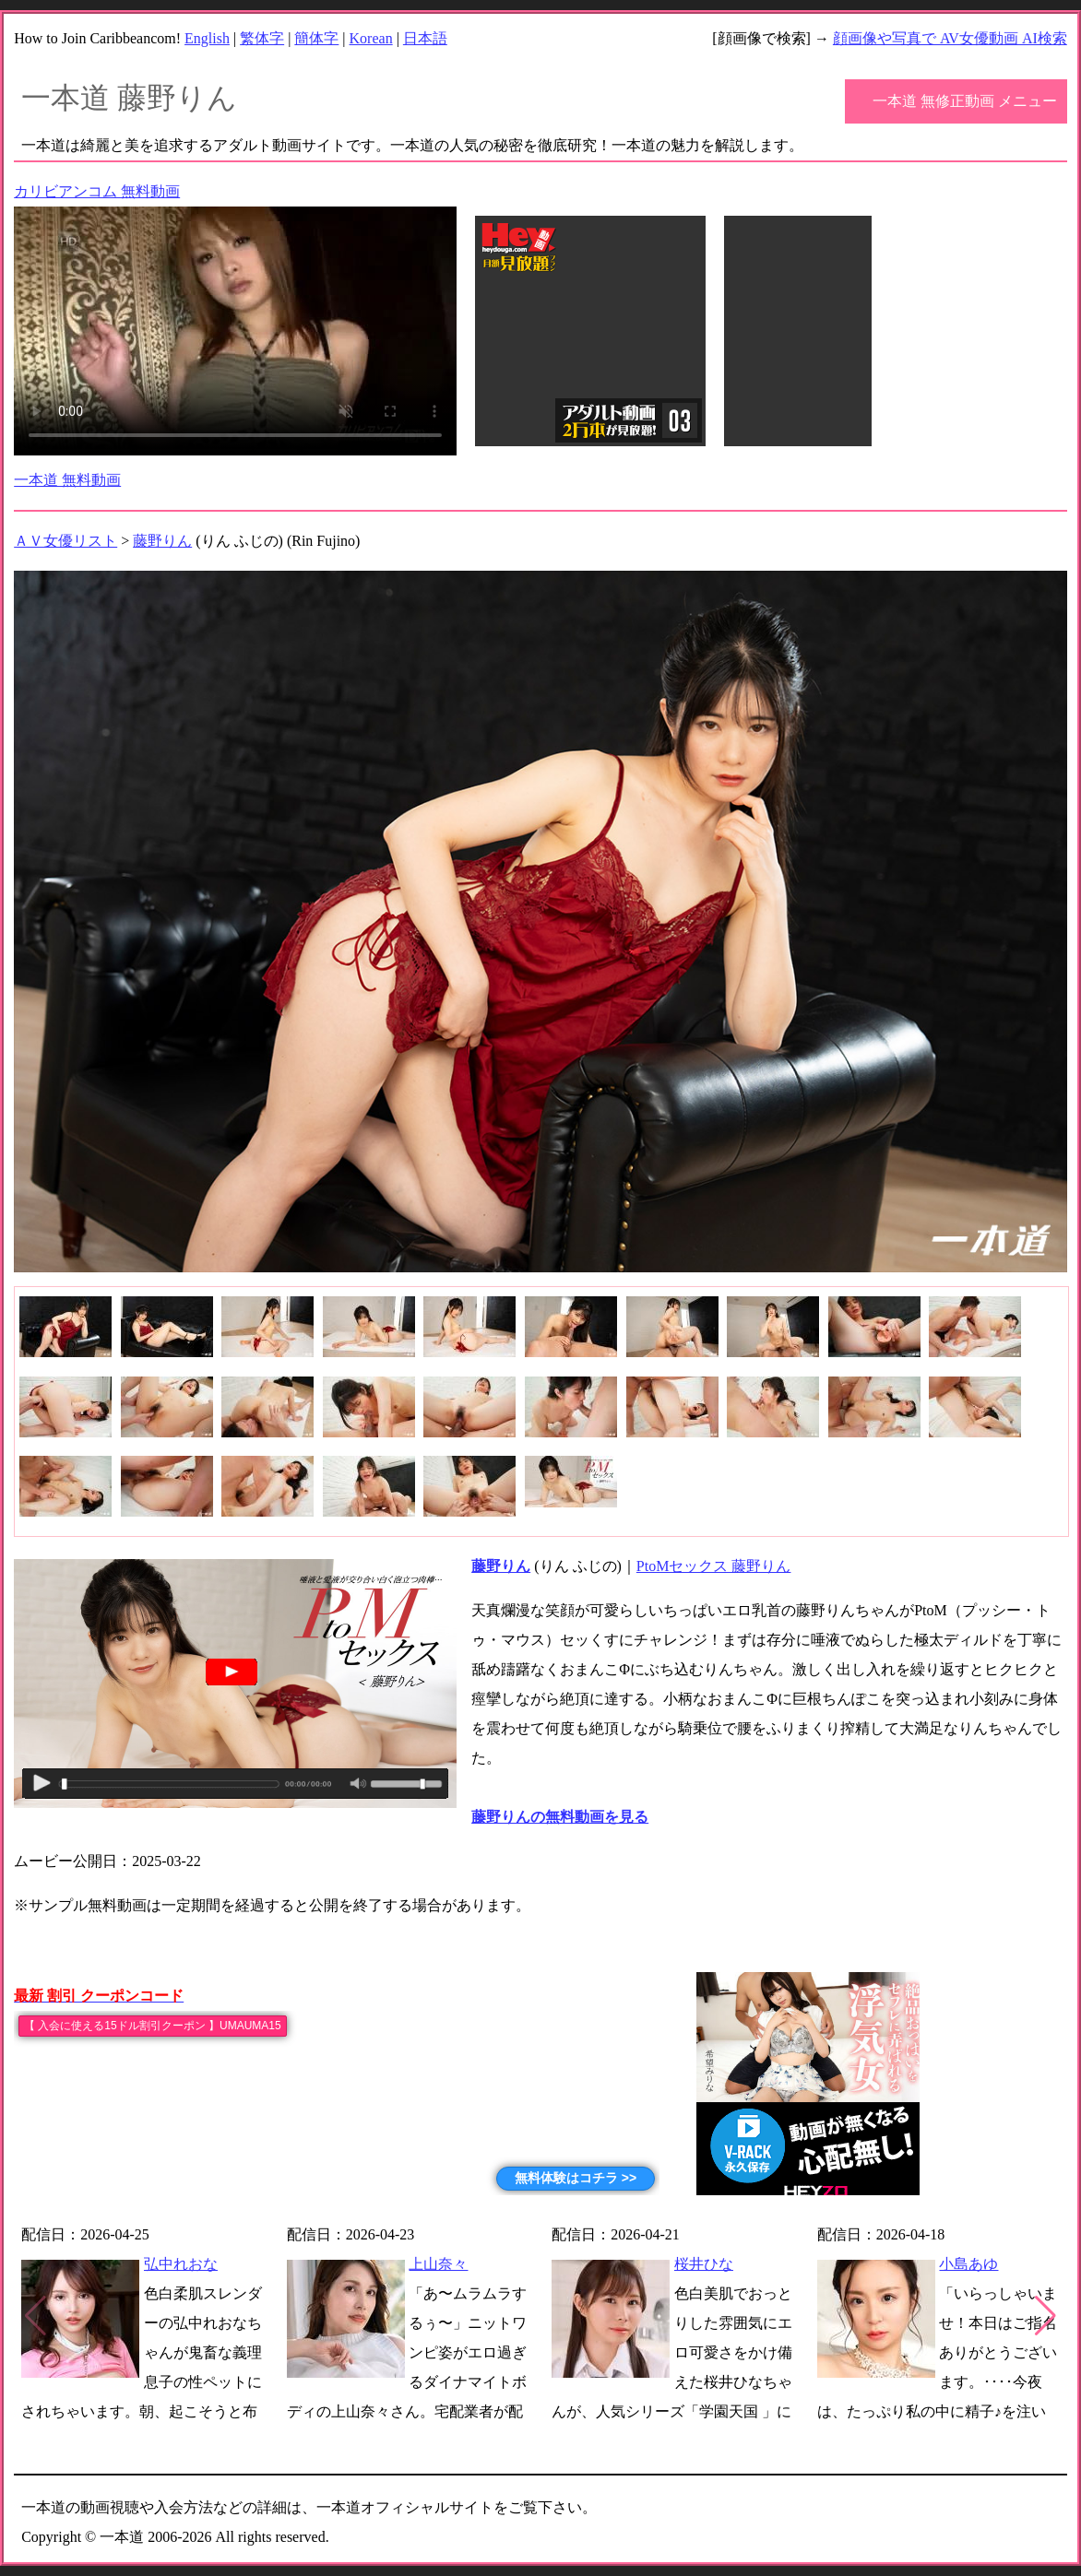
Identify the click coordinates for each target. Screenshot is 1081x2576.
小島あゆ (968, 2264)
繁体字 (262, 38)
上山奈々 (438, 2264)
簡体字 (316, 38)
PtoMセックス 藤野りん (713, 1566)
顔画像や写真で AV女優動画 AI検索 (950, 38)
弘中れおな (181, 2264)
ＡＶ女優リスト (65, 541)
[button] (1045, 2316)
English (207, 38)
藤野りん (162, 541)
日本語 (425, 38)
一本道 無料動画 (67, 480)
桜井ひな (703, 2264)
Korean (371, 38)
